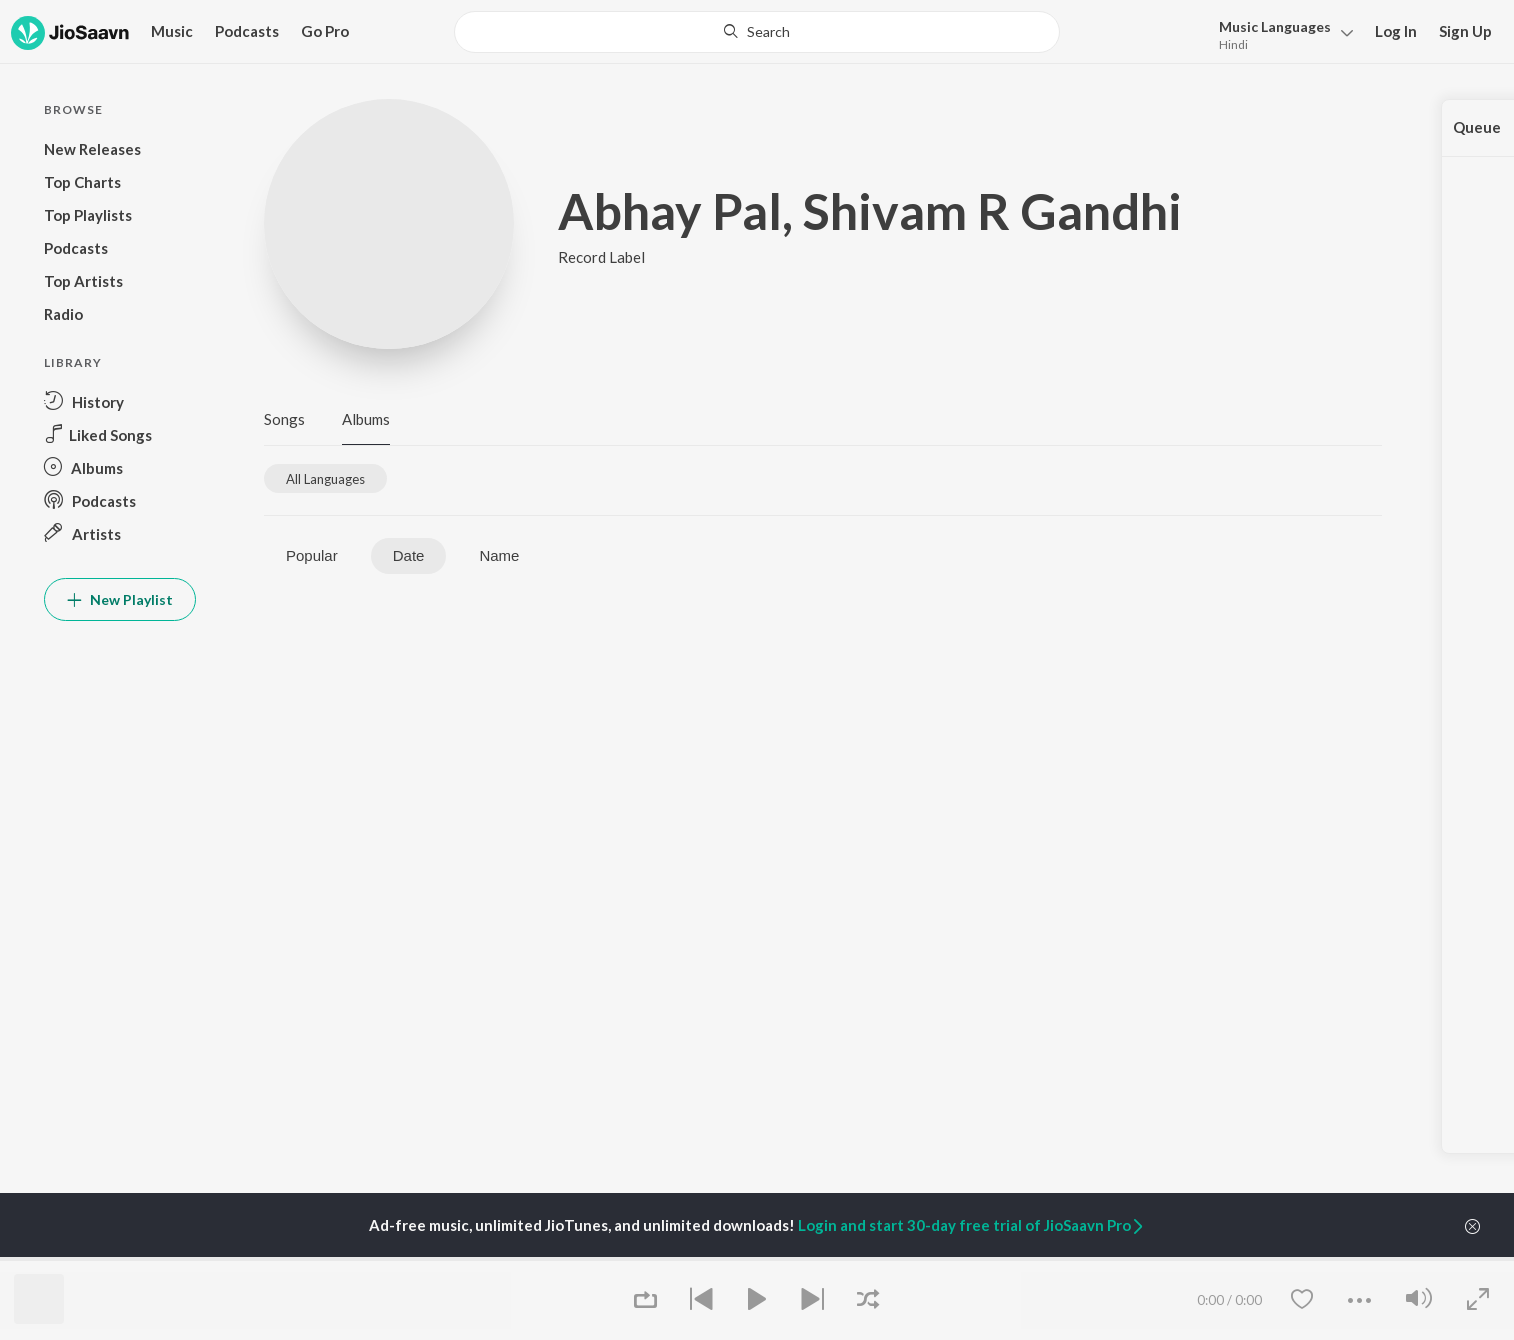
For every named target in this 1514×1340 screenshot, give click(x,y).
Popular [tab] (312, 555)
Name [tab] (499, 555)
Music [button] (172, 31)
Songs (284, 419)
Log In (1396, 31)
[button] (1280, 33)
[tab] (325, 478)
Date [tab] (409, 555)
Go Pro (325, 31)
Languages (1275, 26)
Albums (366, 419)
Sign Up (1465, 31)
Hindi (1233, 44)
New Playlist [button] (120, 599)
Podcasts (247, 31)
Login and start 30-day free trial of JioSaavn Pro (972, 1225)
